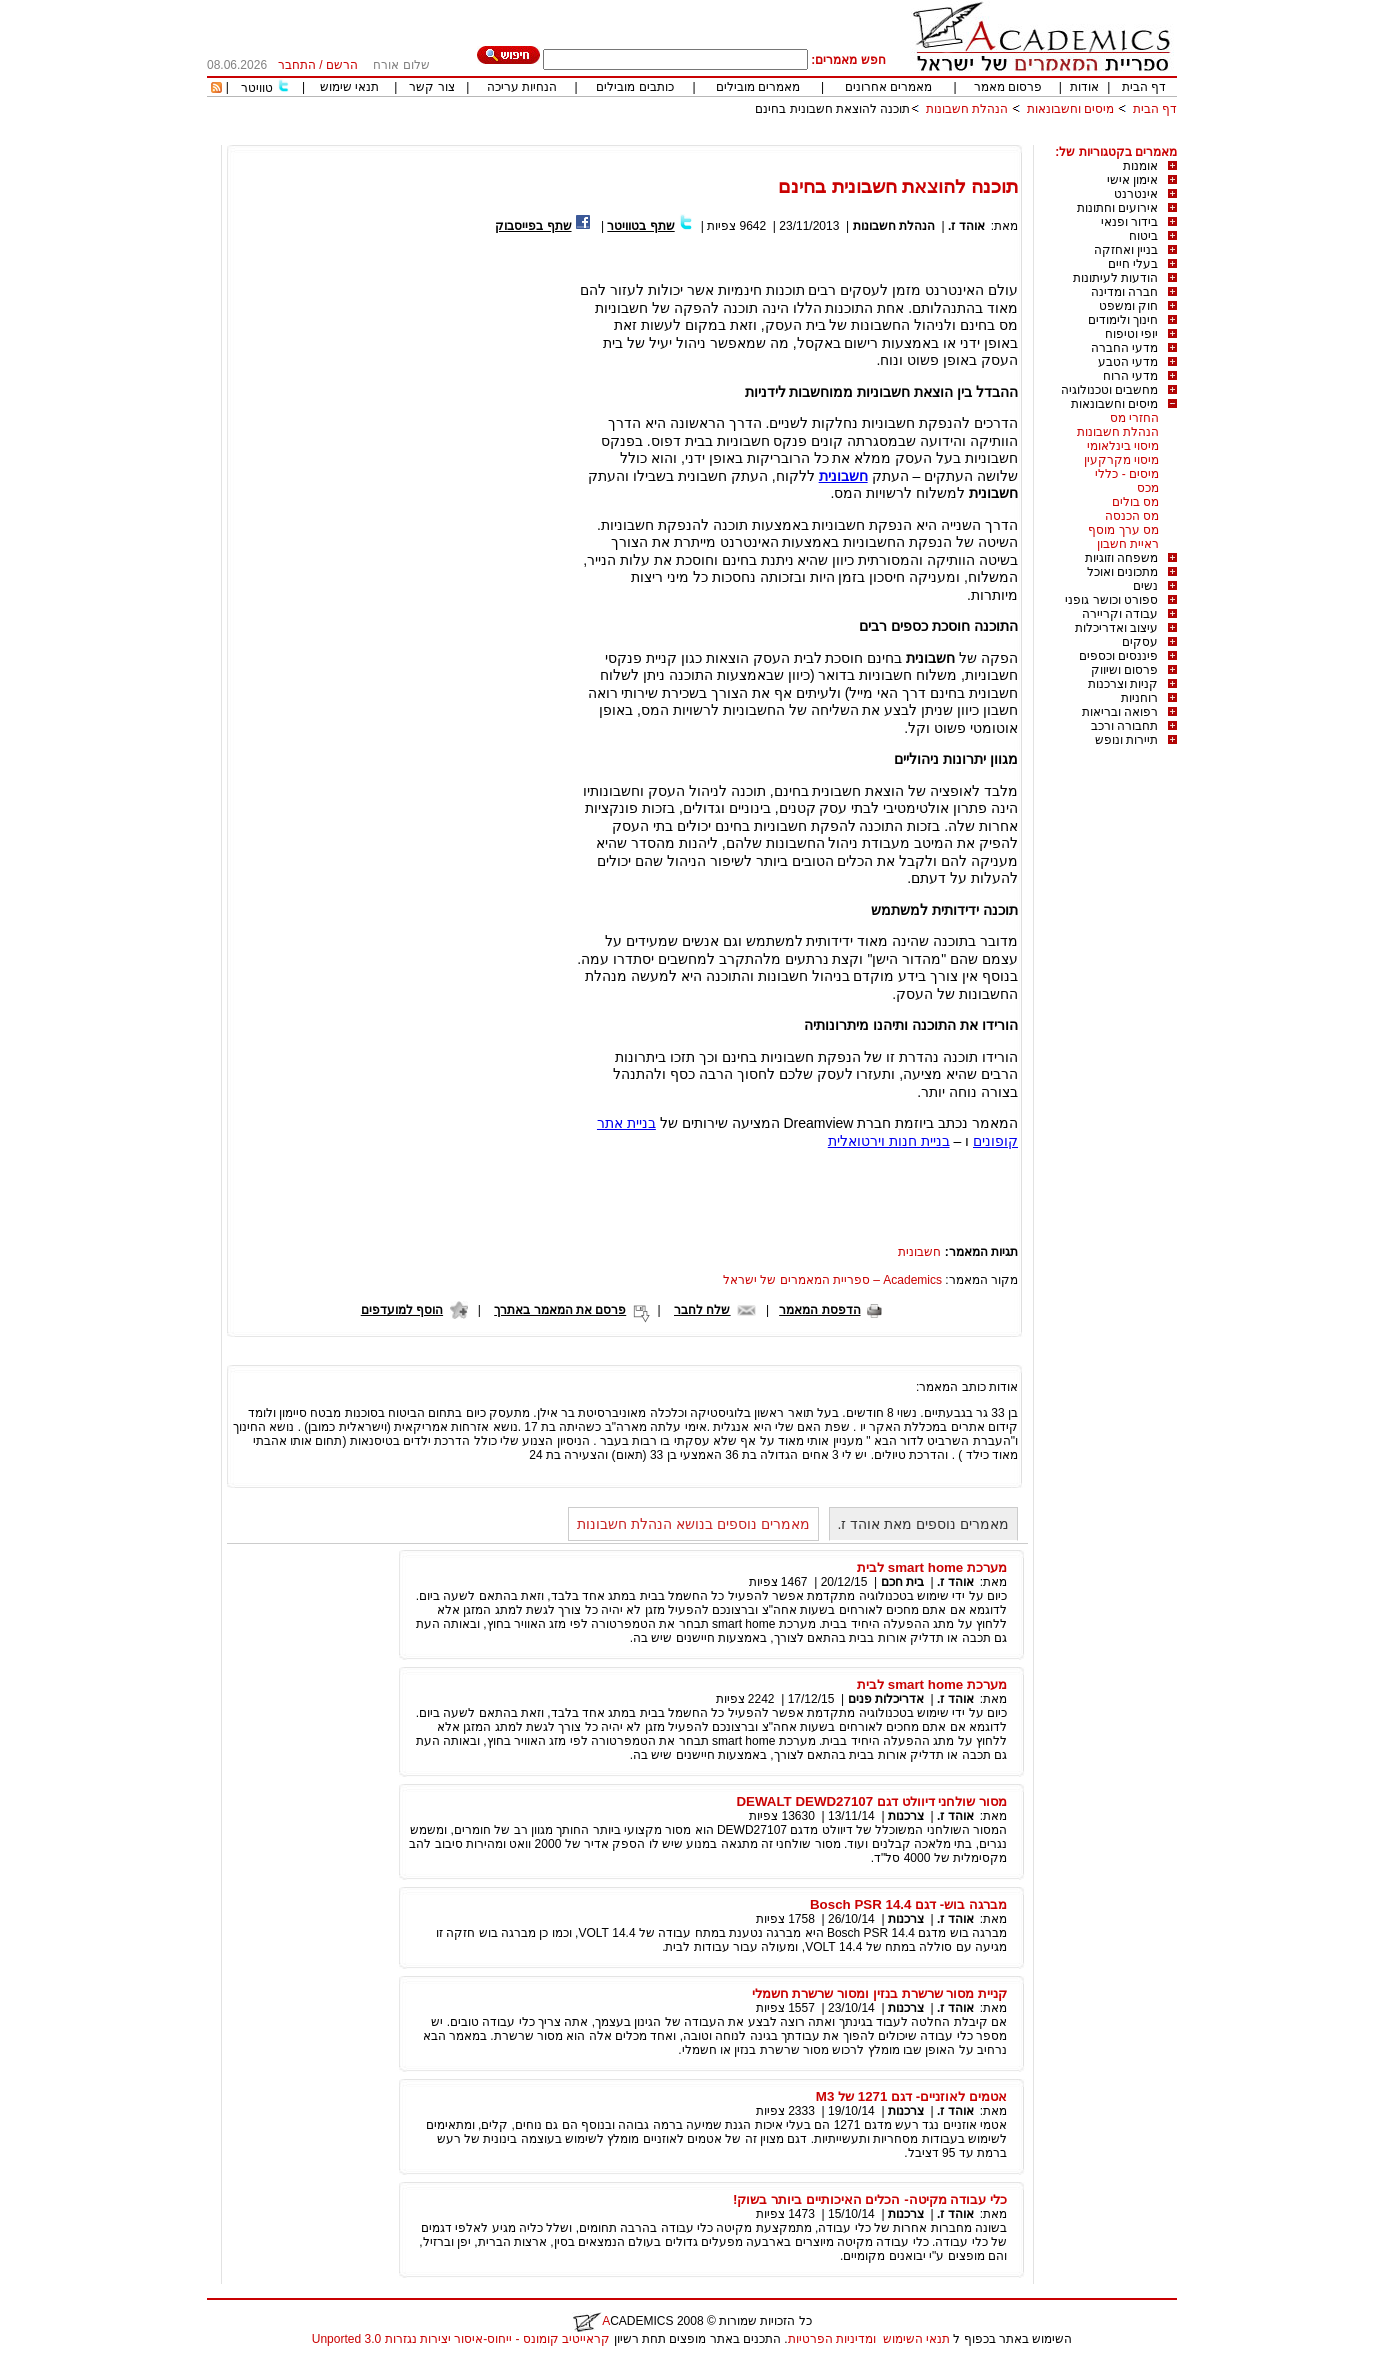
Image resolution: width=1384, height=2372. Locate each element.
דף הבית (1144, 87)
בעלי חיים (1133, 264)
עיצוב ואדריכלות (1116, 628)
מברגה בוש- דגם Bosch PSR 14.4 (908, 1904)
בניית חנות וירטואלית (889, 1141)
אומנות (1140, 166)
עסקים (1140, 642)
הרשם (342, 65)
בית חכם (902, 1582)
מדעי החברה (1124, 348)
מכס (1148, 488)
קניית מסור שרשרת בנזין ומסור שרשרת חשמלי (879, 1993)
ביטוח (1143, 236)
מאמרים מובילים (758, 87)
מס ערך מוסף (1123, 530)
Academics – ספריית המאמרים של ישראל (832, 1280)
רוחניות (1139, 698)
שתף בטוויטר (640, 226)
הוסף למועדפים (402, 1310)
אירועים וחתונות (1117, 208)
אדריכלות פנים (886, 1699)
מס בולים (1135, 502)
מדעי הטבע (1128, 362)
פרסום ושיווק (1124, 670)
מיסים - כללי (1127, 474)
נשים (1145, 586)
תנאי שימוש (349, 87)
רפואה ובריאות (1120, 712)
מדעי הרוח (1130, 376)
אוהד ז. (966, 226)
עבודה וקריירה (1120, 614)
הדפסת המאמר (819, 1310)
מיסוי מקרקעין (1121, 460)
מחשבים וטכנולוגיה (1109, 390)
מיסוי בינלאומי (1123, 446)
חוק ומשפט (1128, 306)
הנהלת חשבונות (967, 109)
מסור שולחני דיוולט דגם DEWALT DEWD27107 (871, 1801)
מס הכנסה (1132, 516)
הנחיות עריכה (522, 87)
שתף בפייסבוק (533, 226)
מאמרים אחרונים (888, 87)
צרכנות (906, 1816)
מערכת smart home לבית (932, 1567)
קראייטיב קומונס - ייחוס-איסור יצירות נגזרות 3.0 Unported (461, 2339)
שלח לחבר (702, 1310)
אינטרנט (1136, 194)
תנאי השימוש (916, 2339)
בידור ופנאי (1129, 222)
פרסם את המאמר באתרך (560, 1310)
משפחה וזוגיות (1121, 558)
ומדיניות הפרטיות (832, 2339)
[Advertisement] (813, 137)
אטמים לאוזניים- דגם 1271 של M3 (911, 2096)
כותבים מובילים (634, 87)
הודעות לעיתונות (1115, 278)
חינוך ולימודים (1123, 320)
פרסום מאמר (1008, 87)
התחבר (297, 65)
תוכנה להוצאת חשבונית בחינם (832, 109)
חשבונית (843, 476)
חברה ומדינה (1124, 292)
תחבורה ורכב (1124, 726)
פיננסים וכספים (1118, 656)
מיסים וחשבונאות (1070, 109)
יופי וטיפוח (1131, 334)
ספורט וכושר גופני (1111, 600)
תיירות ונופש (1126, 740)
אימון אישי (1132, 180)
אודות (1084, 87)
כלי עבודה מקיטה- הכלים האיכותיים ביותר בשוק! (870, 2199)
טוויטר (257, 88)
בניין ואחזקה (1126, 250)
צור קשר (431, 87)
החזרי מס (1134, 418)
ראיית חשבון (1128, 544)
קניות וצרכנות (1123, 684)
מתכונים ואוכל (1122, 572)
